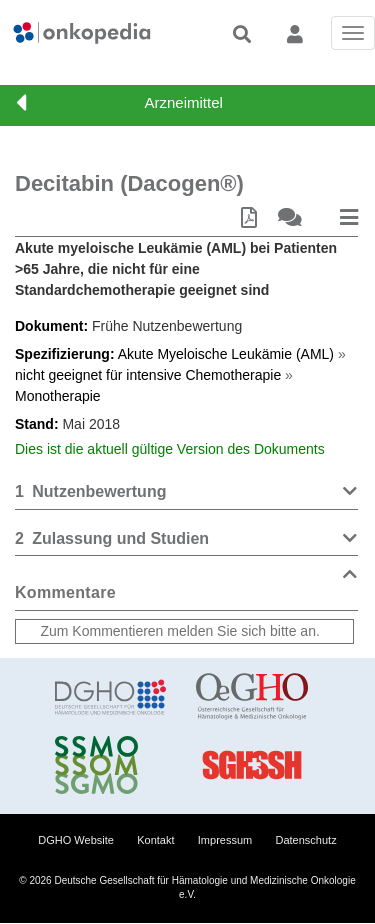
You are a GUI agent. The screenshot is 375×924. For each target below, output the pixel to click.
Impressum (225, 840)
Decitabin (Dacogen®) (129, 183)
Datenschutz (306, 840)
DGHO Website (76, 840)
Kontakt (155, 840)
